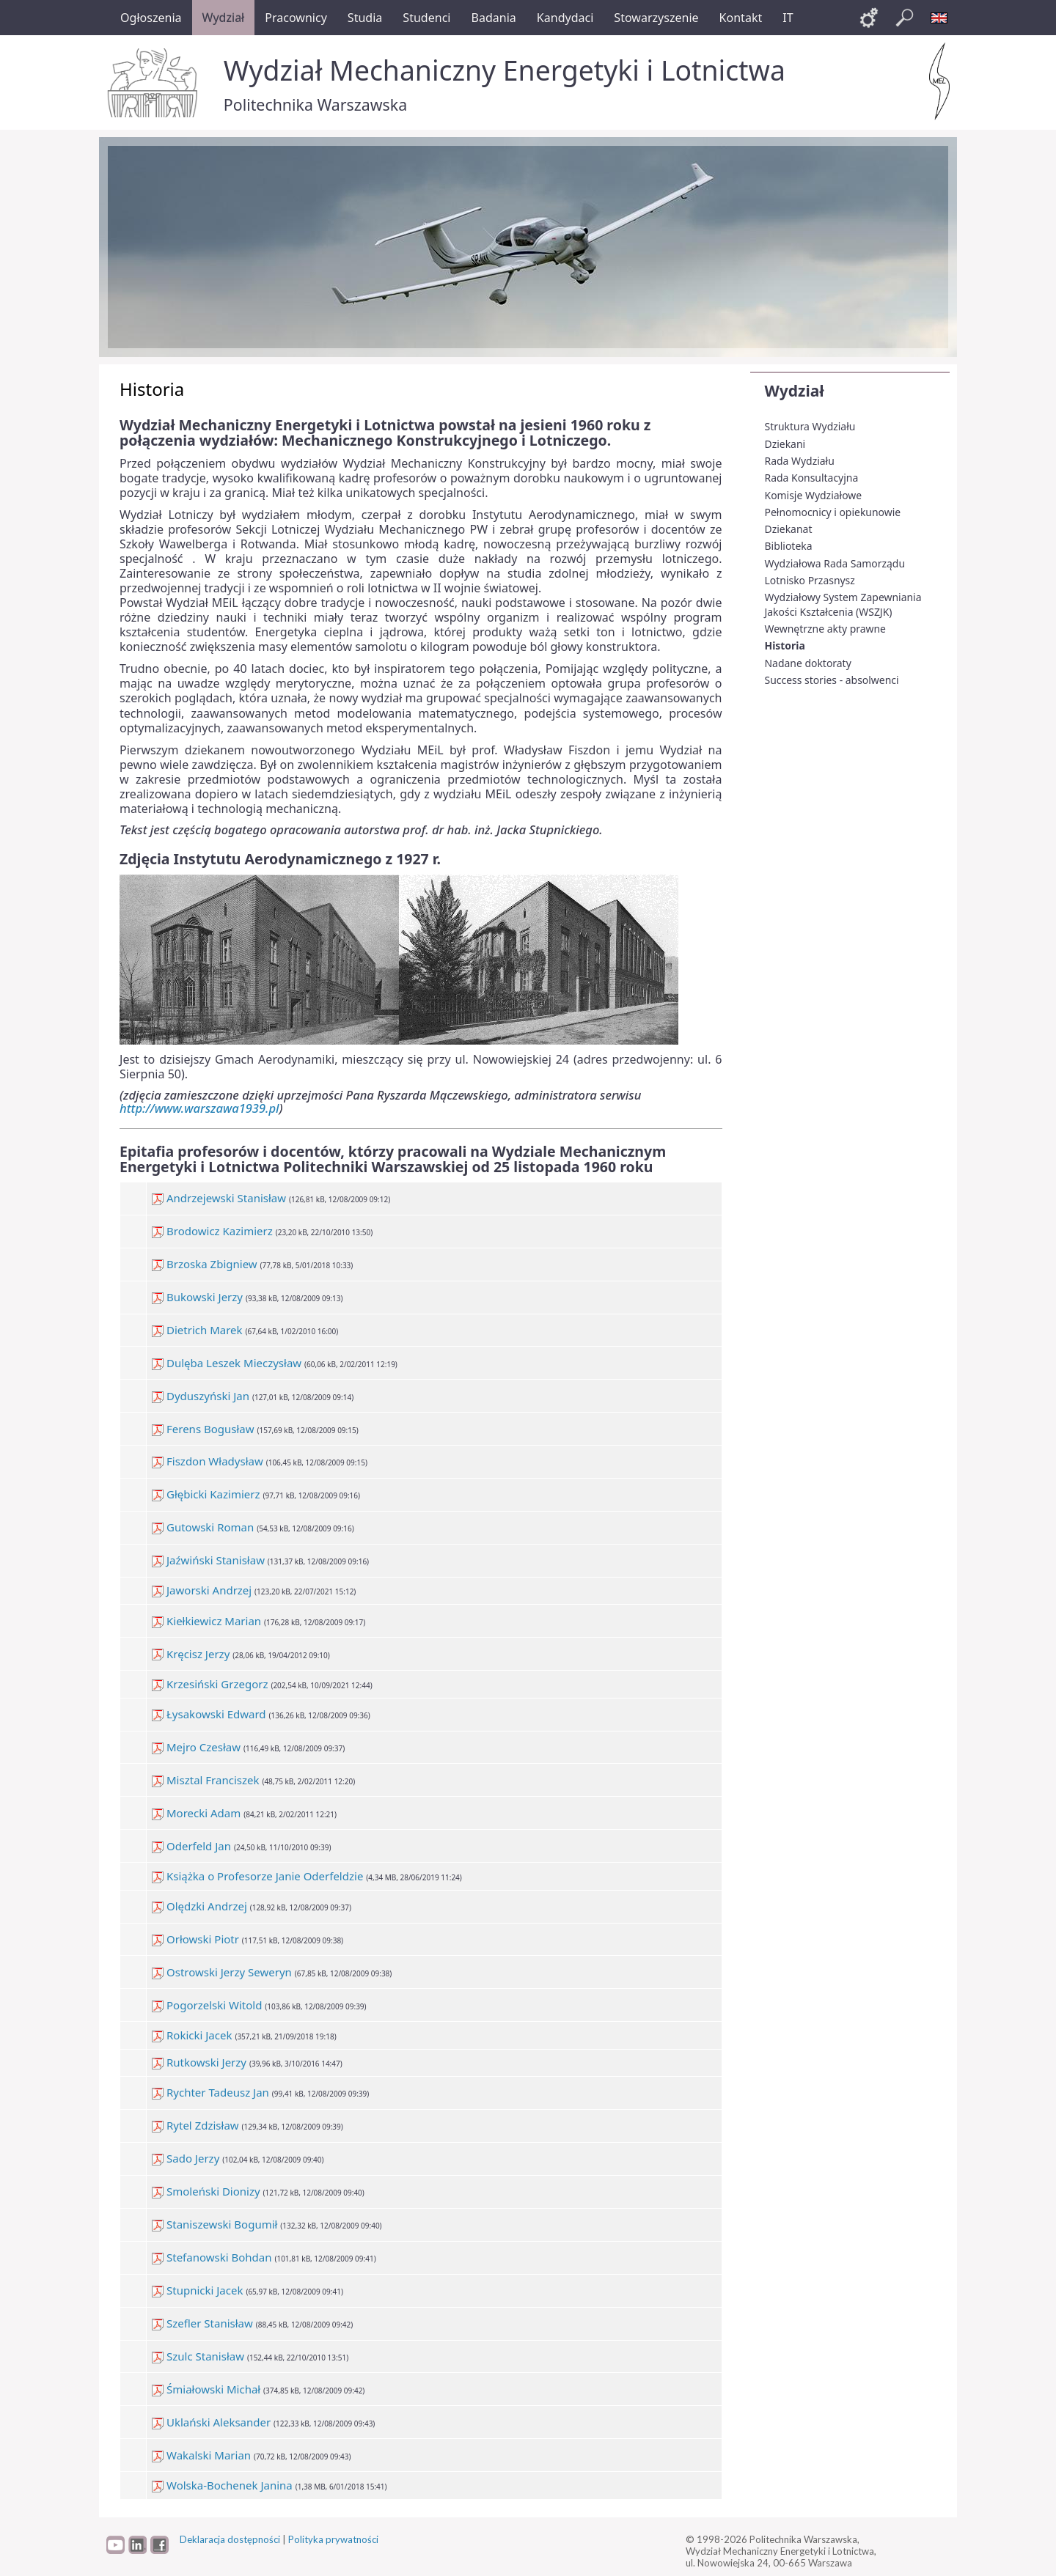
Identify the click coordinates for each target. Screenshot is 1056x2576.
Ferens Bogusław (203, 1428)
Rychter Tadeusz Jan (210, 2092)
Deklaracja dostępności (230, 2539)
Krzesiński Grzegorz (210, 1684)
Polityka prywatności (333, 2539)
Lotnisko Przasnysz (810, 580)
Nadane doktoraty (808, 663)
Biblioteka (789, 546)
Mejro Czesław (196, 1747)
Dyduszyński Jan (200, 1395)
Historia (785, 645)
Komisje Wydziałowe (813, 495)
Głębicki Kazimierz (206, 1494)
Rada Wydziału (800, 461)
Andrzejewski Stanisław (219, 1198)
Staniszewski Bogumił (214, 2224)
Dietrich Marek (197, 1329)
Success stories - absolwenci (832, 680)
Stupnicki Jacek (197, 2290)
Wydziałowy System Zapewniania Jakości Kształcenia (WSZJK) (843, 604)
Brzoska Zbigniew (204, 1263)
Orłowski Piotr (195, 1939)
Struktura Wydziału (810, 426)
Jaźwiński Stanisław (208, 1560)
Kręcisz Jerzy (191, 1653)
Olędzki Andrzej (199, 1906)
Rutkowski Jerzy (199, 2062)
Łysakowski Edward (208, 1714)
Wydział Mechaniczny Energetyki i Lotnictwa (504, 70)
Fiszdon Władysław (207, 1461)
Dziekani (785, 444)
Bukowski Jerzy (197, 1296)
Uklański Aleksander (211, 2422)
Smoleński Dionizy (206, 2191)
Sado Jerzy (185, 2158)
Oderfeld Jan (191, 1846)
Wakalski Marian (201, 2455)
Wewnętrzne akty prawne (825, 629)
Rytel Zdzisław (195, 2125)
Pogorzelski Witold (207, 2005)
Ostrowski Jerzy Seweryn (222, 1972)
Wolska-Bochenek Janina (222, 2485)
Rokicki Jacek (192, 2035)
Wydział (794, 390)
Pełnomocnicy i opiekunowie (833, 512)
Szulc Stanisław (198, 2356)
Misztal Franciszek (205, 1780)
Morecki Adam (196, 1813)
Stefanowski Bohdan (211, 2257)
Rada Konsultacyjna (812, 478)
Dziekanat (789, 529)
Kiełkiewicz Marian (206, 1620)
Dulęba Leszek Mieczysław (226, 1362)
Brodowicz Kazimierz (212, 1230)
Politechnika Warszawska (315, 104)
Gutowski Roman (203, 1527)
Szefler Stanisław (202, 2323)
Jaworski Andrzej (202, 1590)
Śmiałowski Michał (206, 2389)
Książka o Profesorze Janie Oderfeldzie (257, 1876)
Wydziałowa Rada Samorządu (835, 563)
